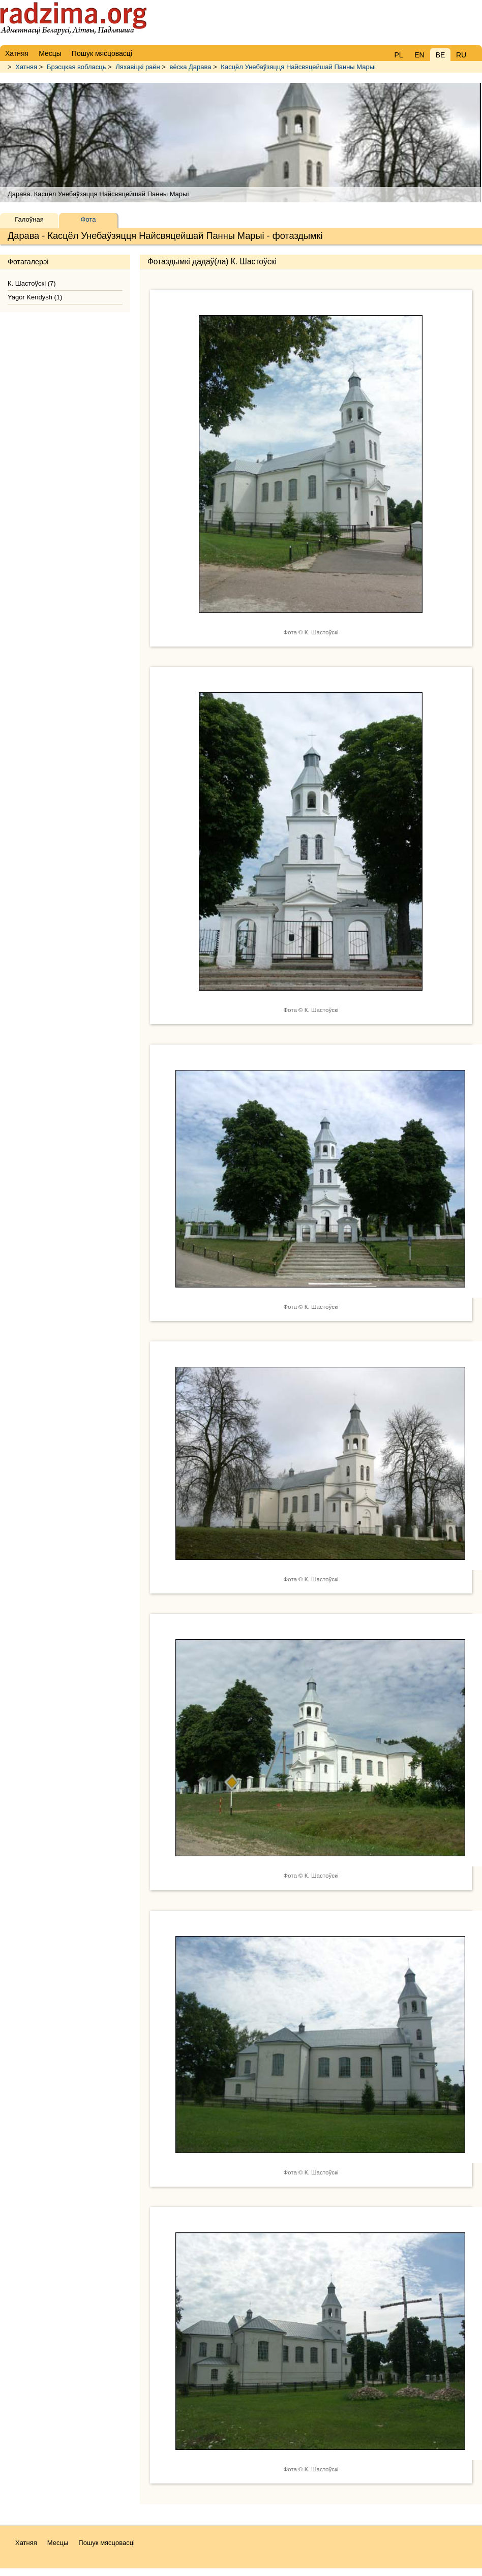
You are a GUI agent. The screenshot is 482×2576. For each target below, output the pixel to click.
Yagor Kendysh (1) (35, 297)
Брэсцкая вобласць (76, 67)
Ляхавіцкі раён (137, 67)
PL (398, 55)
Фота (88, 219)
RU (461, 55)
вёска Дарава (191, 67)
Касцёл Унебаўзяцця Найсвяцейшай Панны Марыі (298, 67)
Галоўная (29, 219)
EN (419, 55)
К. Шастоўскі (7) (32, 283)
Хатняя (26, 67)
